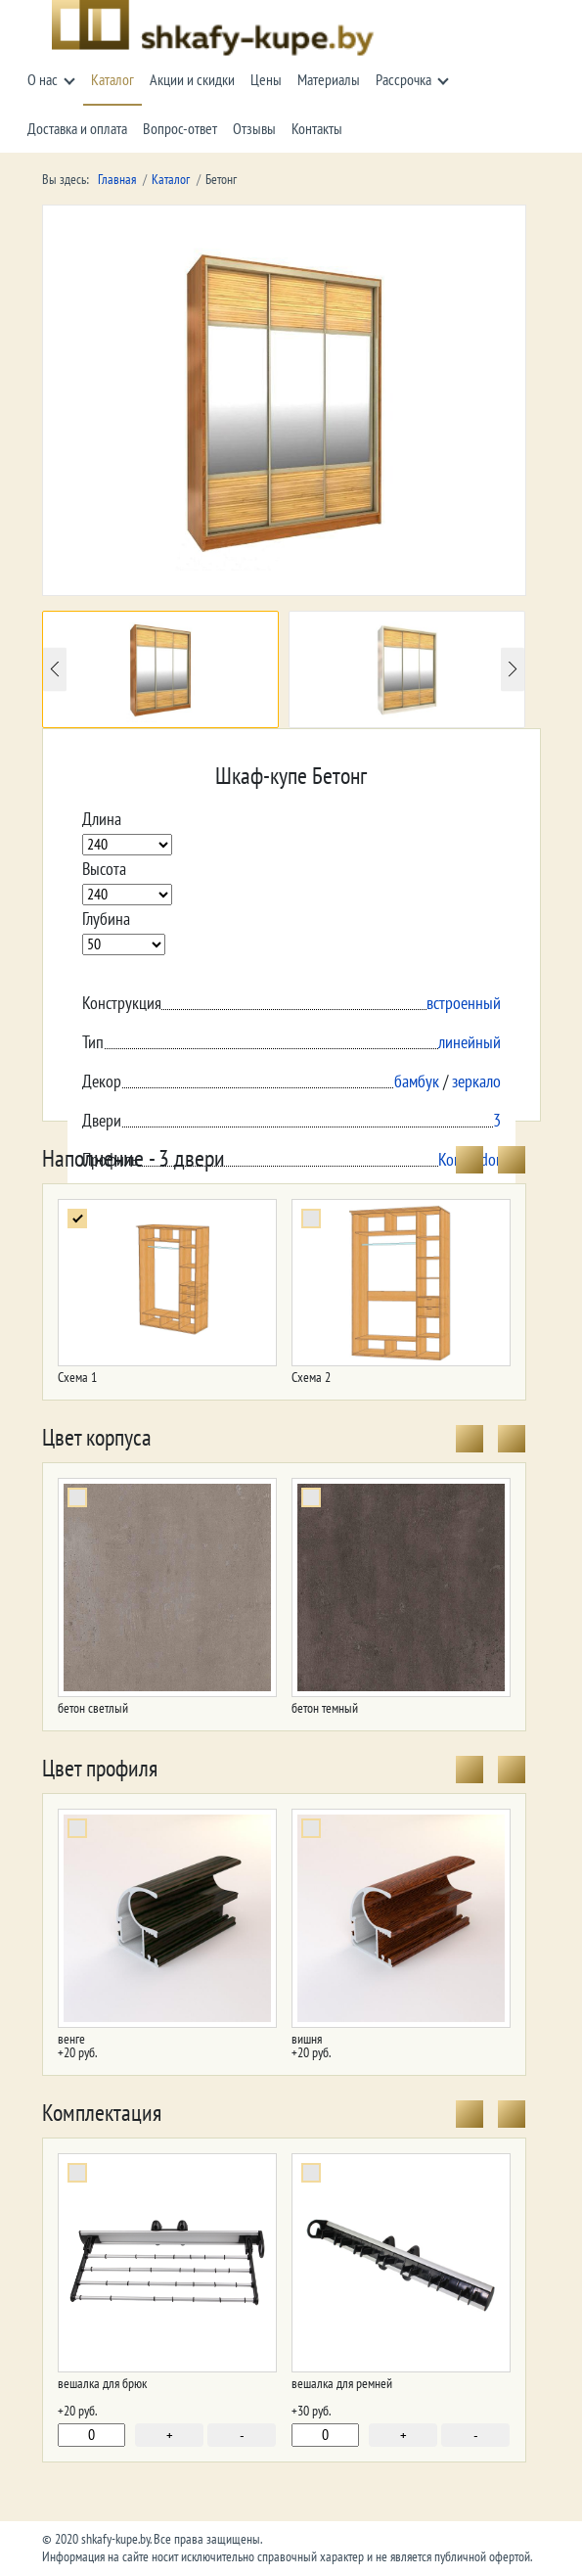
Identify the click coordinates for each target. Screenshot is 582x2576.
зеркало (476, 1082)
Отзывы (254, 129)
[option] (160, 669)
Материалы (328, 80)
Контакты (316, 129)
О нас (42, 80)
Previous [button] (55, 669)
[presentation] (469, 1159)
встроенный (463, 1003)
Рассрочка (403, 80)
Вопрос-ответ (180, 129)
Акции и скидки (192, 80)
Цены (266, 80)
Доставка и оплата (77, 129)
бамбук (416, 1082)
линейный (469, 1043)
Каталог (112, 80)
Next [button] (512, 669)
